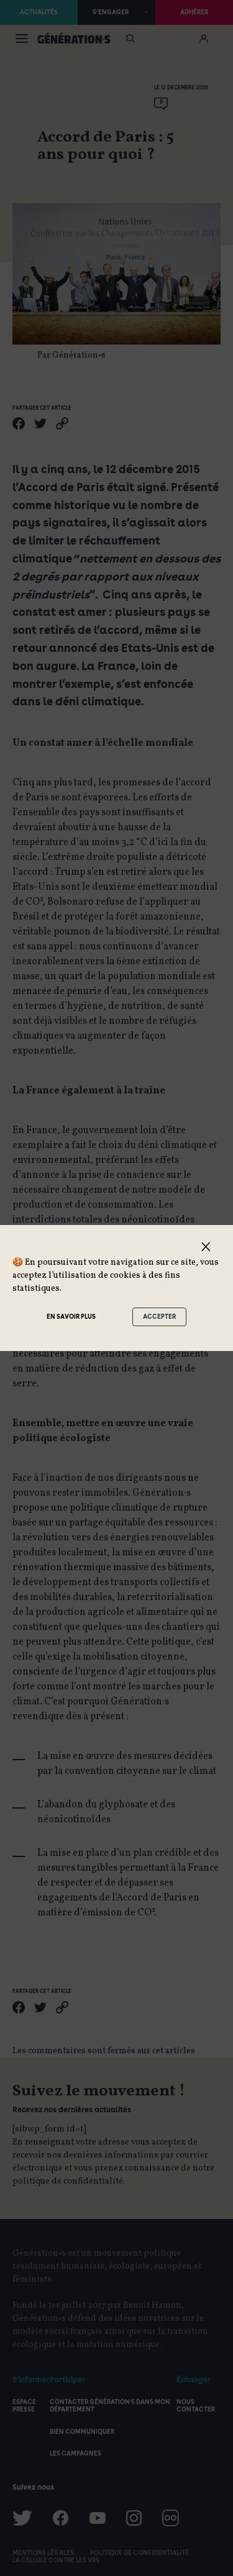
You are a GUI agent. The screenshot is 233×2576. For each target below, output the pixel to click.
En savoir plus (71, 1316)
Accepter (159, 1316)
